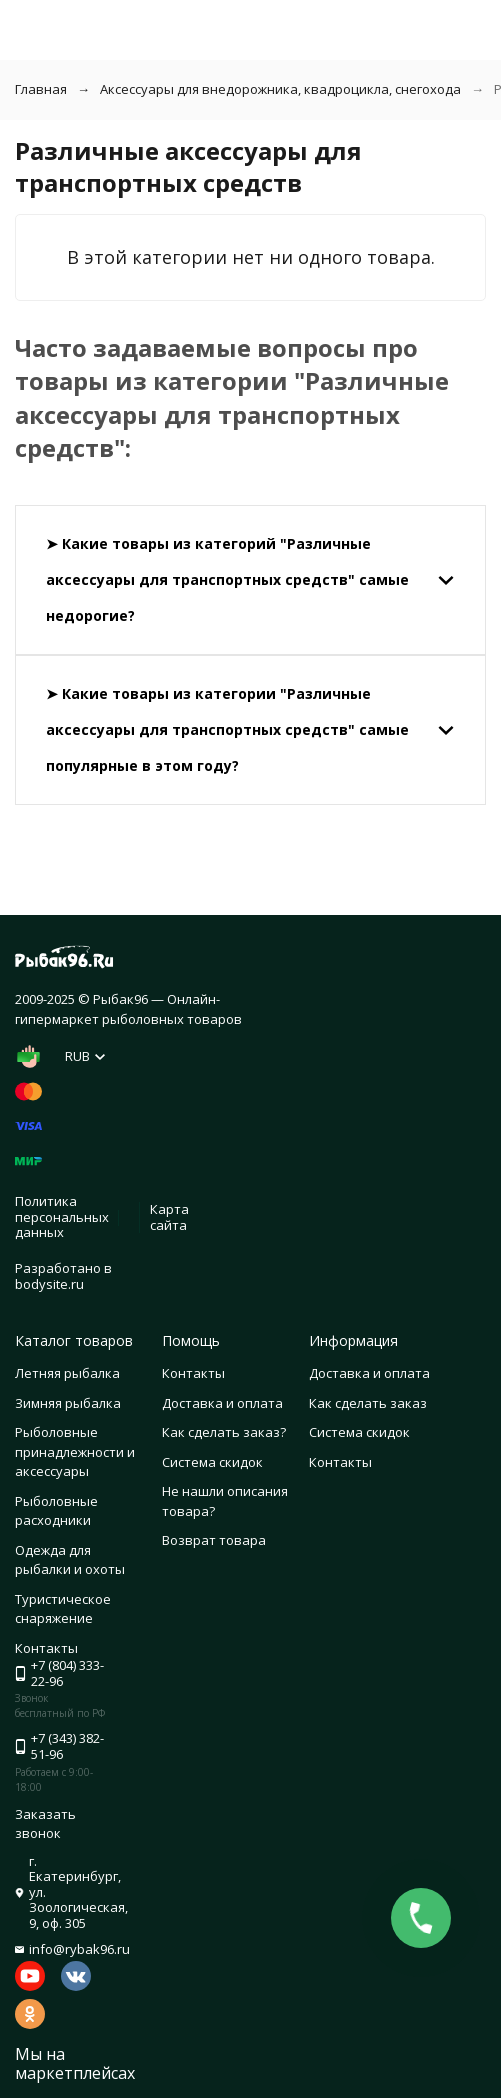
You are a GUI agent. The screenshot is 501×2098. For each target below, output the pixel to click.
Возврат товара (214, 1540)
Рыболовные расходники (56, 1511)
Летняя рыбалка (67, 1373)
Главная (41, 89)
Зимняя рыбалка (68, 1403)
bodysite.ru (49, 1284)
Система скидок (212, 1462)
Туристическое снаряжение (63, 1609)
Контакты (193, 1373)
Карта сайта (169, 1217)
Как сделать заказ (368, 1403)
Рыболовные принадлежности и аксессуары (75, 1451)
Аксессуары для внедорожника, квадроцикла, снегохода (280, 89)
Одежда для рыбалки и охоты (70, 1560)
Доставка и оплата (222, 1403)
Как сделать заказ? (224, 1432)
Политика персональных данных (62, 1216)
